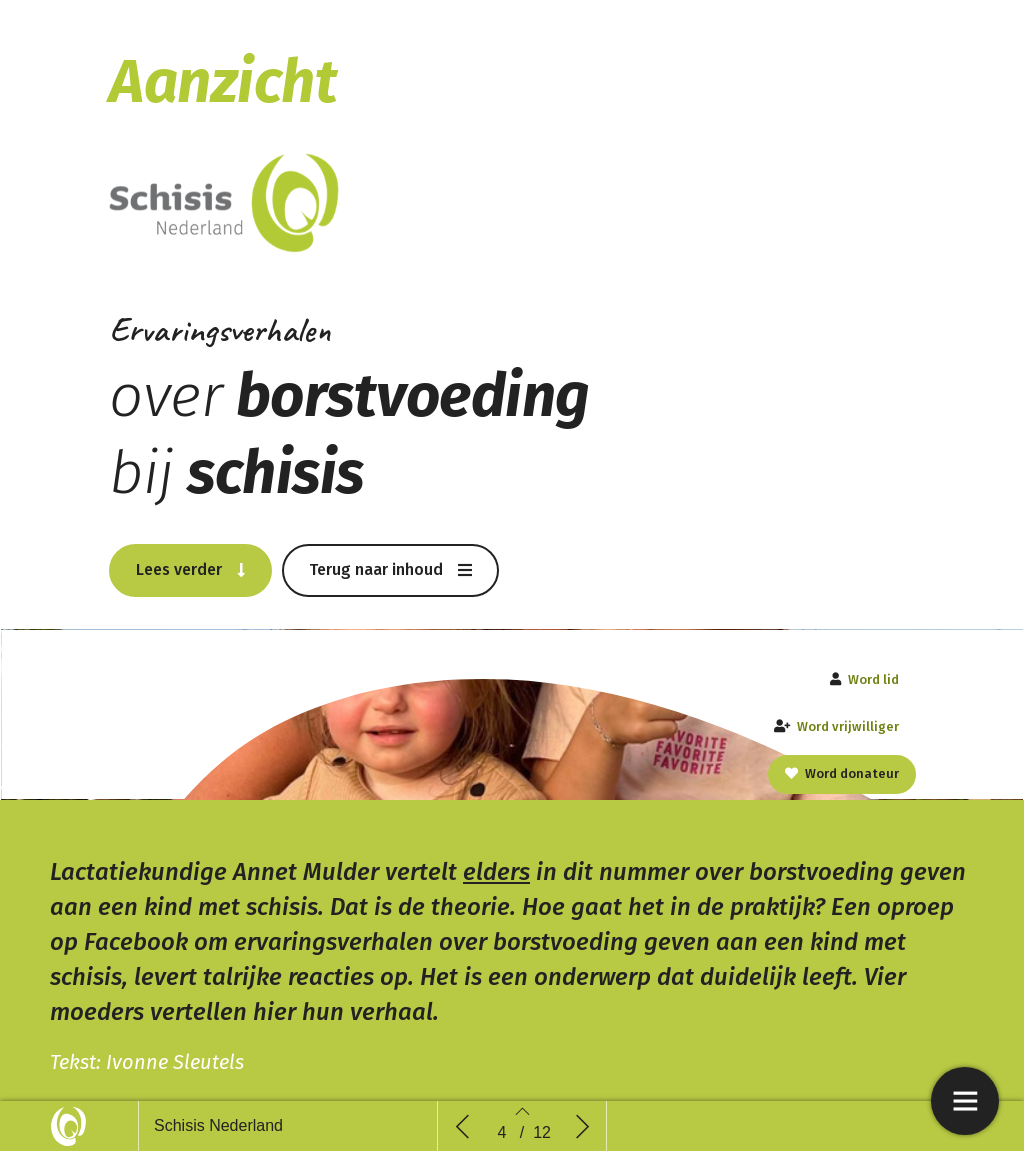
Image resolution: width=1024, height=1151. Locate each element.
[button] (190, 563)
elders (496, 874)
